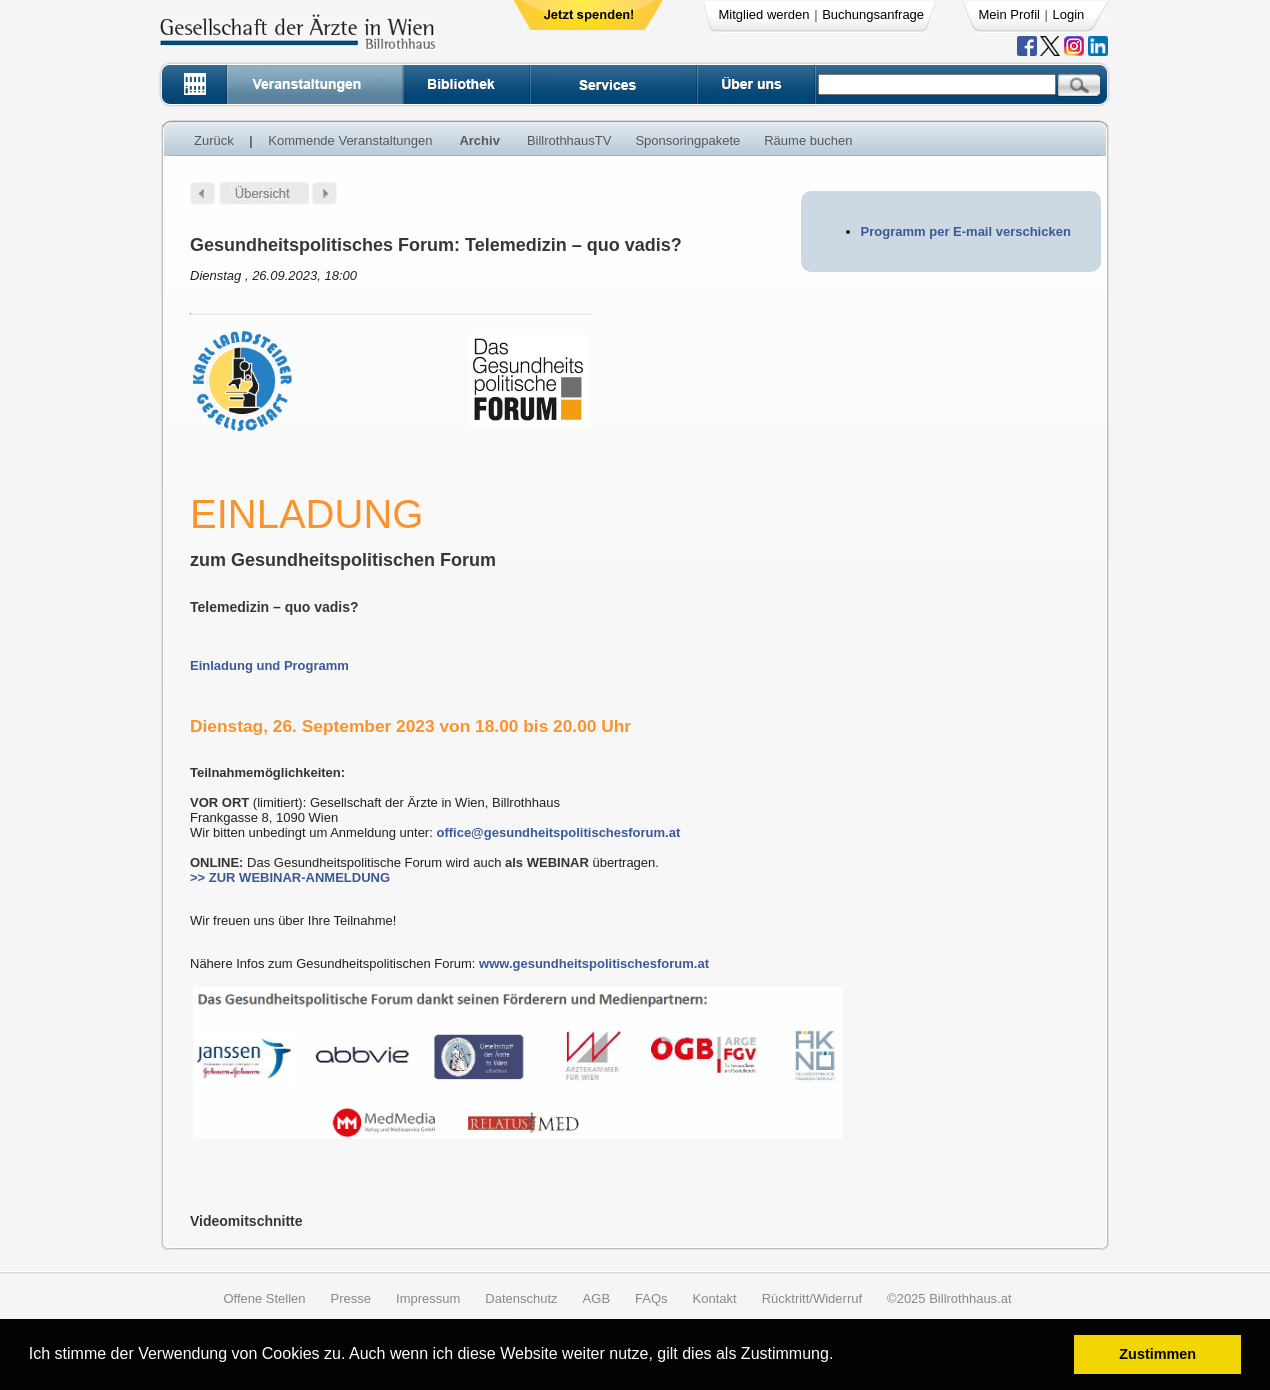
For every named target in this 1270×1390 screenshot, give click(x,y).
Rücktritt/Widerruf (812, 1298)
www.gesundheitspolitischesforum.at (594, 963)
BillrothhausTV (569, 140)
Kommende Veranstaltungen (350, 140)
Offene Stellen (264, 1298)
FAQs (651, 1298)
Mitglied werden (764, 14)
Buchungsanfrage (873, 14)
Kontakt (715, 1298)
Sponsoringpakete (687, 140)
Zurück (214, 140)
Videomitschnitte (246, 1221)
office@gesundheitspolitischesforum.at (558, 832)
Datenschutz (521, 1298)
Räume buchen (808, 140)
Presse (351, 1298)
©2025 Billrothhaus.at (949, 1298)
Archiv (479, 140)
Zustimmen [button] (1157, 1354)
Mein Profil (1009, 14)
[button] (840, 1356)
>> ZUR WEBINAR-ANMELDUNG (290, 877)
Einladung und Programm (269, 665)
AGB (596, 1298)
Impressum (428, 1298)
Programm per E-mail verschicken (966, 231)
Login (1069, 14)
